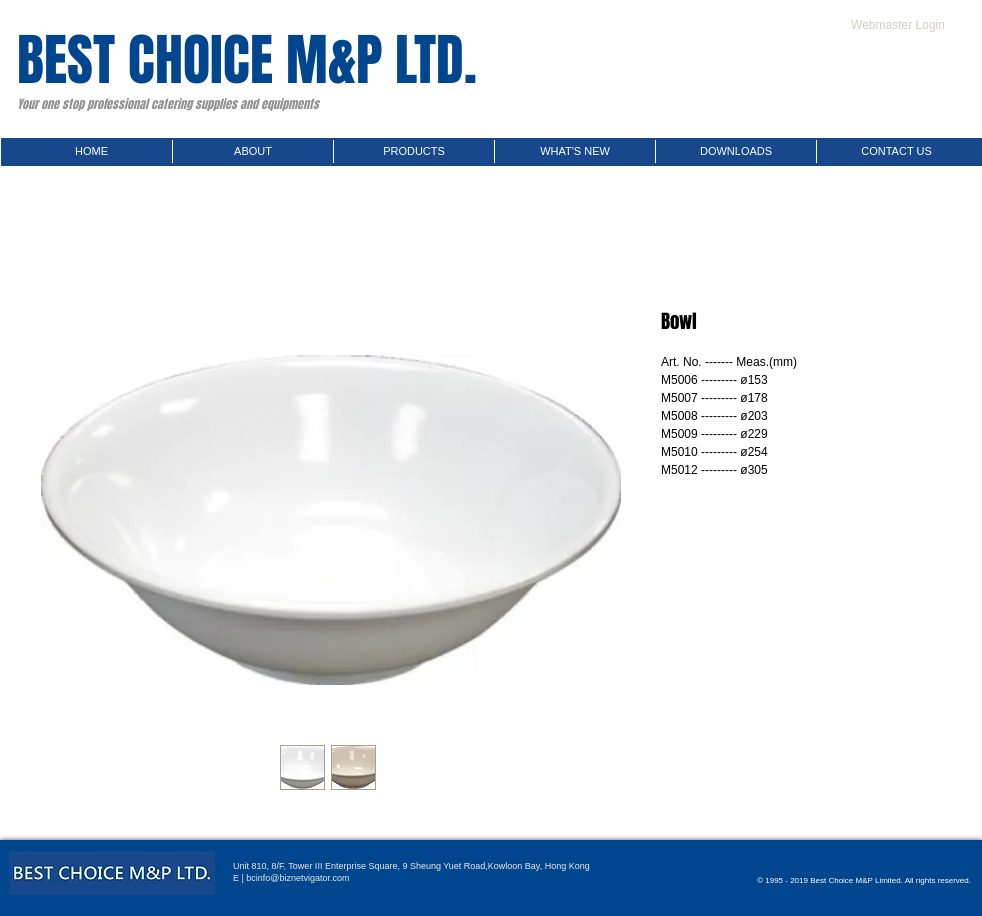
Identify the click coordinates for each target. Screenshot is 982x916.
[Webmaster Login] (898, 25)
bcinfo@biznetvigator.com (297, 878)
